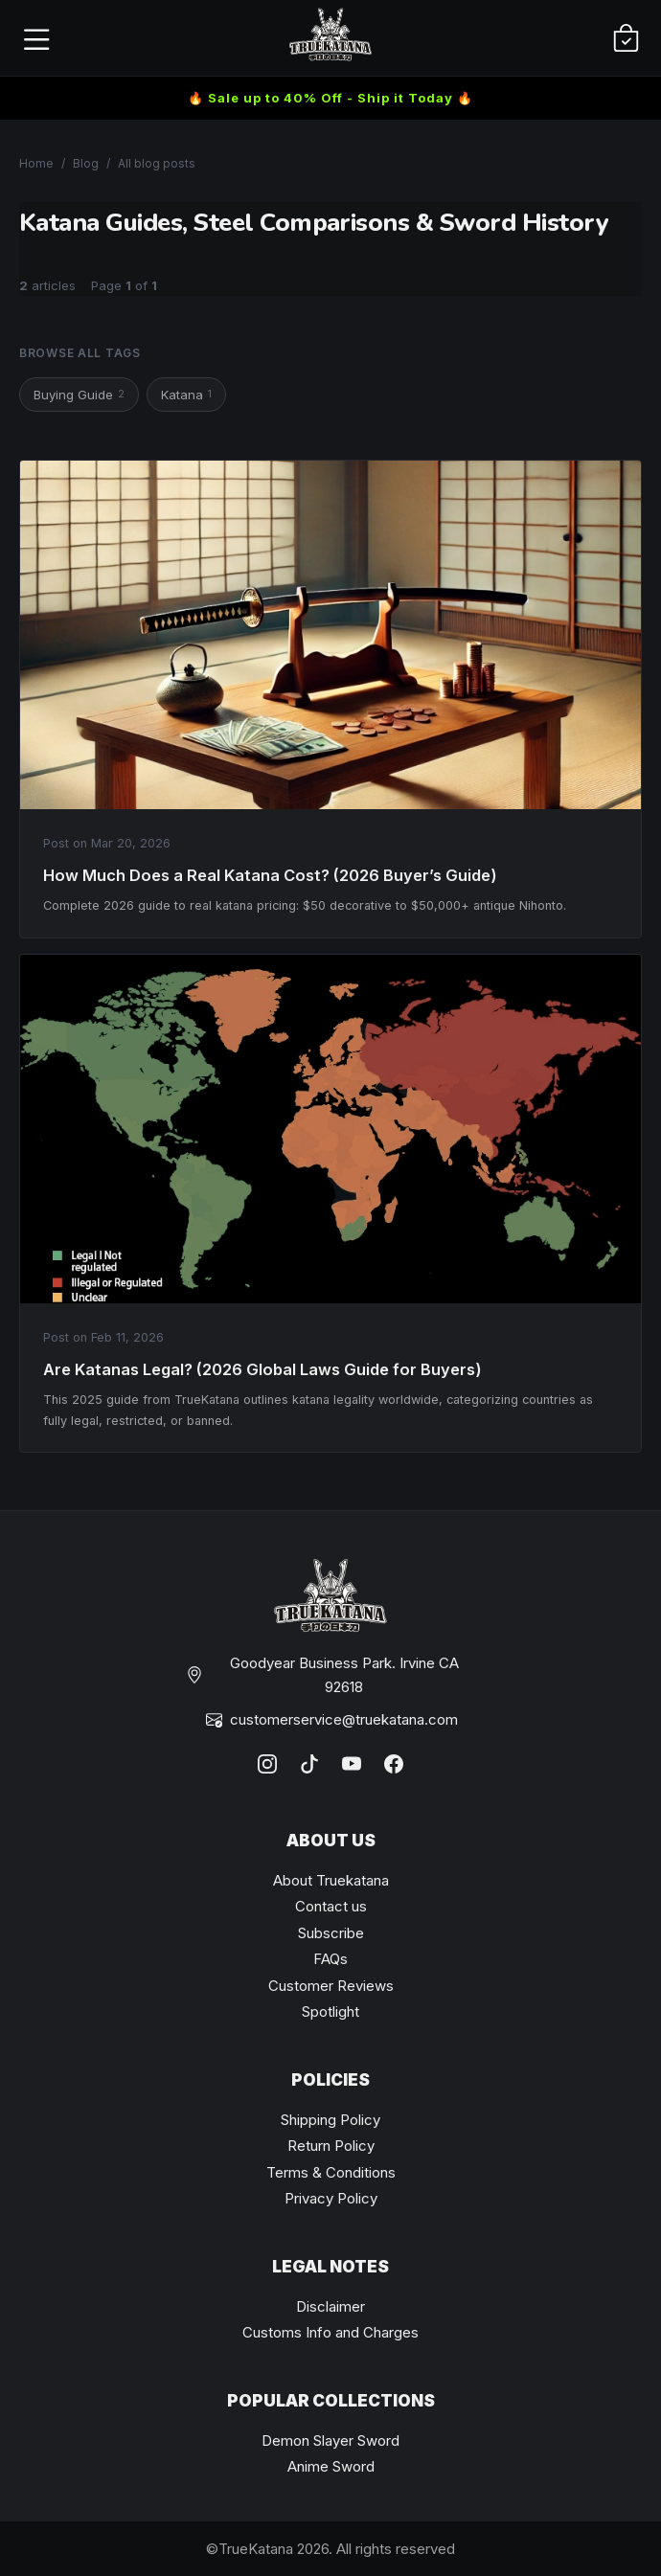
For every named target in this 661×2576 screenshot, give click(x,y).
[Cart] (625, 38)
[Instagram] (267, 1764)
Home (36, 163)
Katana (186, 394)
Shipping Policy (330, 2120)
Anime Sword (331, 2466)
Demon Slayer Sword (330, 2440)
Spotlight (330, 2011)
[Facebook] (393, 1764)
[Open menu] (35, 38)
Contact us (331, 1906)
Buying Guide (79, 394)
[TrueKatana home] (330, 38)
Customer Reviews (331, 1986)
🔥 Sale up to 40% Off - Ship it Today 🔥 (330, 97)
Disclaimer (330, 2306)
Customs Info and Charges (330, 2332)
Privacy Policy (331, 2198)
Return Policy (331, 2145)
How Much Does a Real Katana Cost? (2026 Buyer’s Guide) (270, 875)
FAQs (330, 1959)
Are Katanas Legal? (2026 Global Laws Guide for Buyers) (262, 1369)
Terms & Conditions (331, 2172)
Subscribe (331, 1933)
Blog (86, 163)
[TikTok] (309, 1764)
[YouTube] (351, 1764)
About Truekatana (331, 1880)
